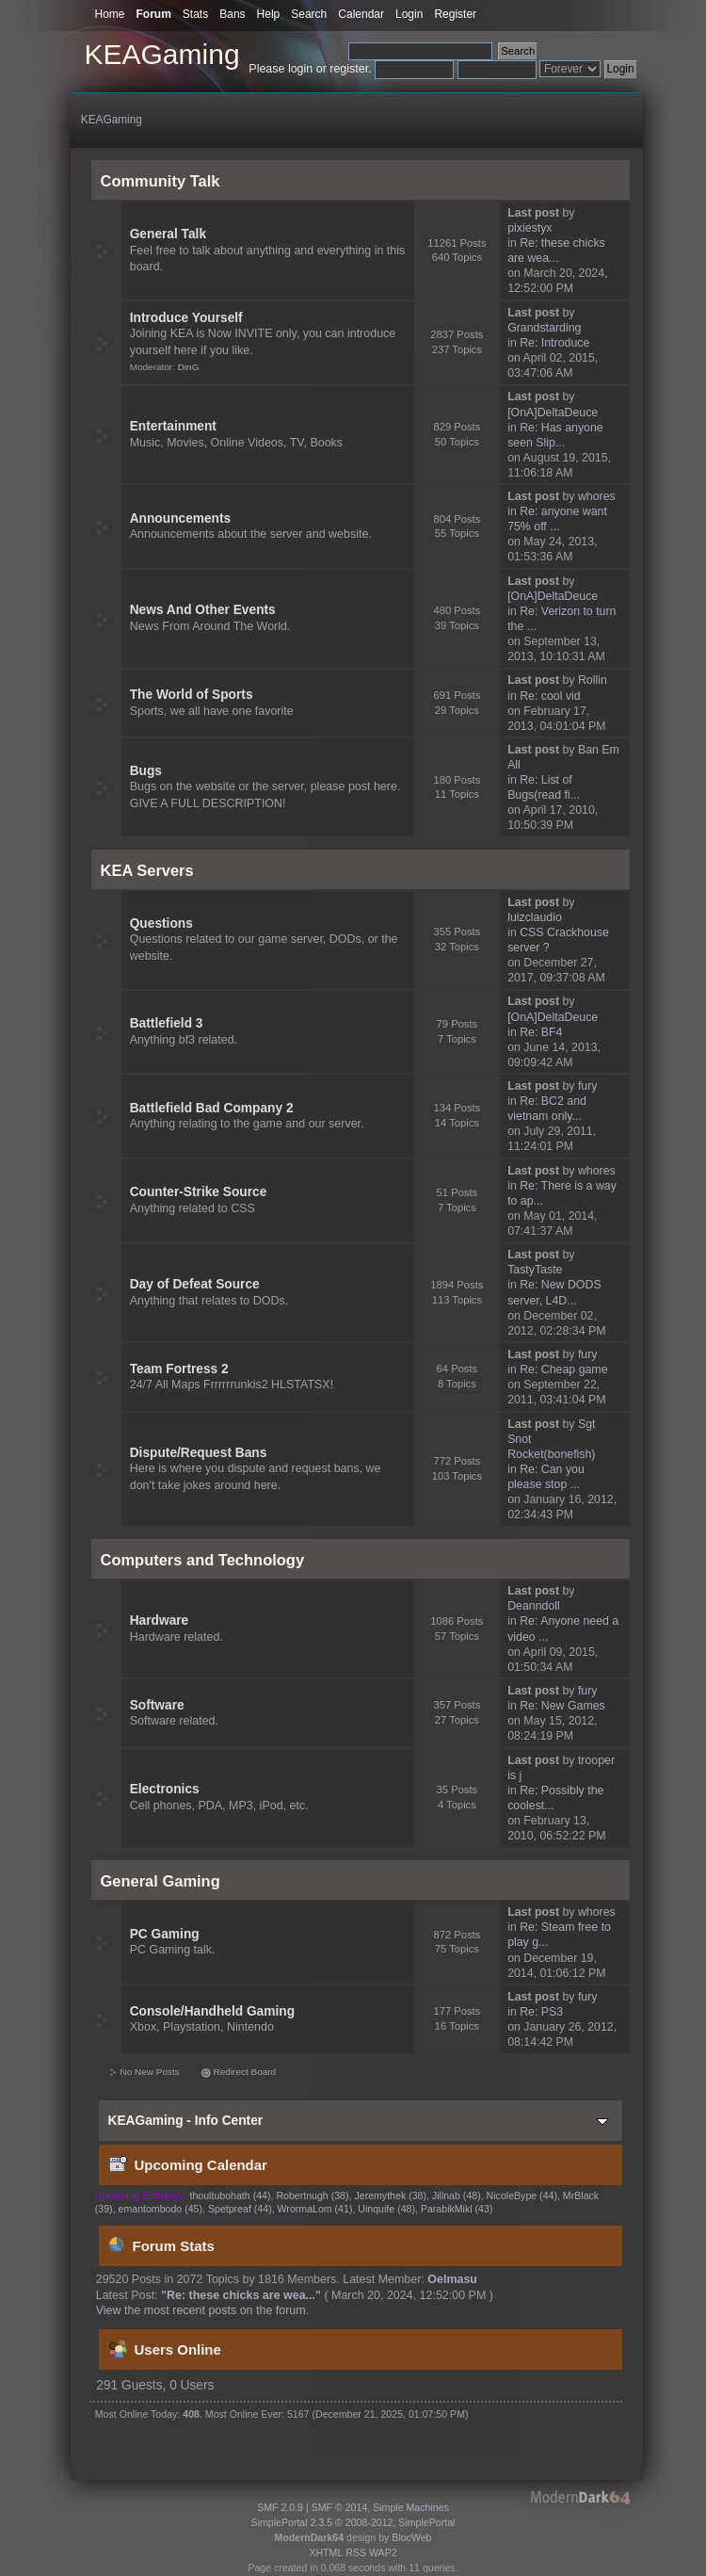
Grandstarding (544, 327)
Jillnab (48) (456, 2195)
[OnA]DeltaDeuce (552, 412)
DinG (189, 367)
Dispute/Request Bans (198, 1453)
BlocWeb (411, 2537)
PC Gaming (165, 1934)
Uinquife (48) (386, 2208)
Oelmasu (452, 2279)
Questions (161, 923)
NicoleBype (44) (522, 2195)
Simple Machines (411, 2507)
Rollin (592, 680)
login (300, 68)
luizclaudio (534, 917)
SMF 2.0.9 (280, 2507)
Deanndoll (533, 1605)
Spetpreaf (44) (240, 2208)
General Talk (168, 234)
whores (597, 496)
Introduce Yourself (186, 318)
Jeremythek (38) (390, 2195)
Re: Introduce (554, 342)
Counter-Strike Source (198, 1192)
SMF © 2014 (340, 2507)
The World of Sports (191, 695)
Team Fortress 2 (179, 1369)
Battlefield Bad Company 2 (212, 1108)
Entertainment (173, 426)
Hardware (159, 1620)
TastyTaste (534, 1269)
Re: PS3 (541, 2011)
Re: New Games (562, 1705)
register (348, 68)
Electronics (165, 1789)
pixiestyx (529, 228)
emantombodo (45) (161, 2208)
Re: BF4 (541, 1032)
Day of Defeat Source (195, 1284)
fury (588, 1086)
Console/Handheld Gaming (212, 2011)
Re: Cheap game (563, 1369)
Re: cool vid (550, 696)
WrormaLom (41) (315, 2208)
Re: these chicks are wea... (241, 2295)
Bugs (146, 771)
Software (157, 1705)
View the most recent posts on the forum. (202, 2310)
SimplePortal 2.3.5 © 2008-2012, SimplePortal (353, 2522)
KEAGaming (162, 54)
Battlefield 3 (166, 1023)
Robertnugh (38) (312, 2195)
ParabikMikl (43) (457, 2208)
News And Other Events (203, 610)
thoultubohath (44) (230, 2195)
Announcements (180, 518)
